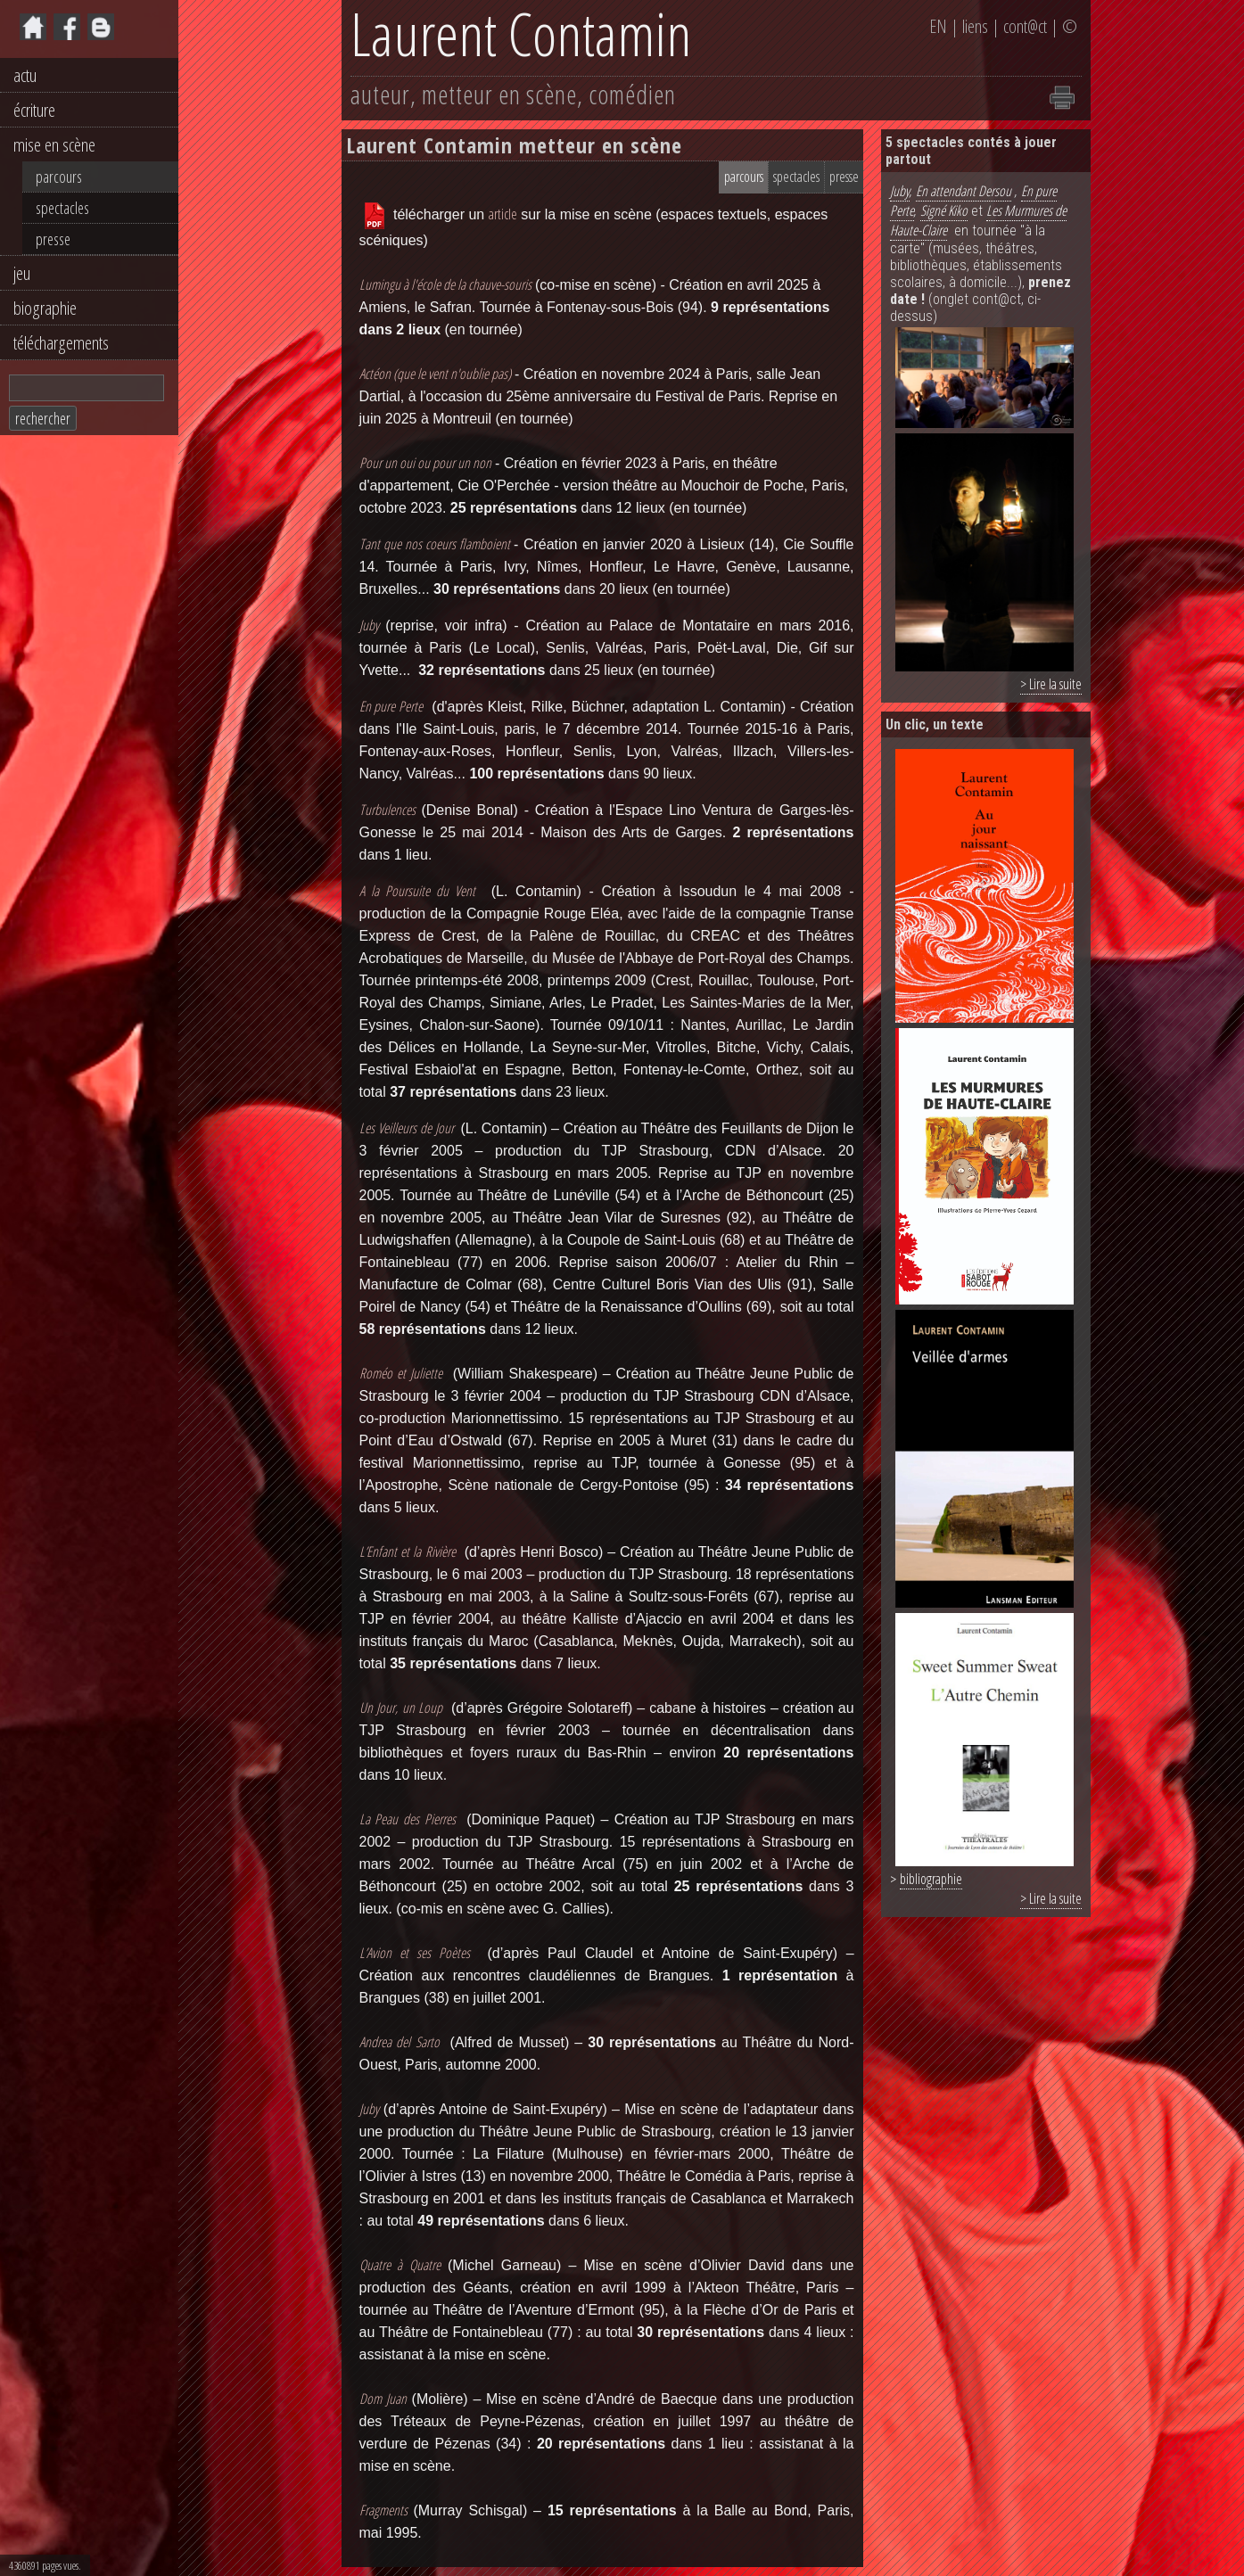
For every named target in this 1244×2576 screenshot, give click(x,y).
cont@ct (1025, 25)
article (503, 214)
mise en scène (54, 144)
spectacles (62, 207)
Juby (900, 191)
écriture (34, 109)
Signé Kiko (944, 210)
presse (53, 239)
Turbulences (387, 809)
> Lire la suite (1051, 684)
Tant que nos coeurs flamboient (437, 544)
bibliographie (931, 1879)
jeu (21, 272)
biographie (45, 307)
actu (25, 74)
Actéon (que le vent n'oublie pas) (435, 373)
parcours (59, 176)
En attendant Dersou (963, 191)
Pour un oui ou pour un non (425, 463)
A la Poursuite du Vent (417, 891)
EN (938, 25)
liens (975, 25)
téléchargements (61, 342)
